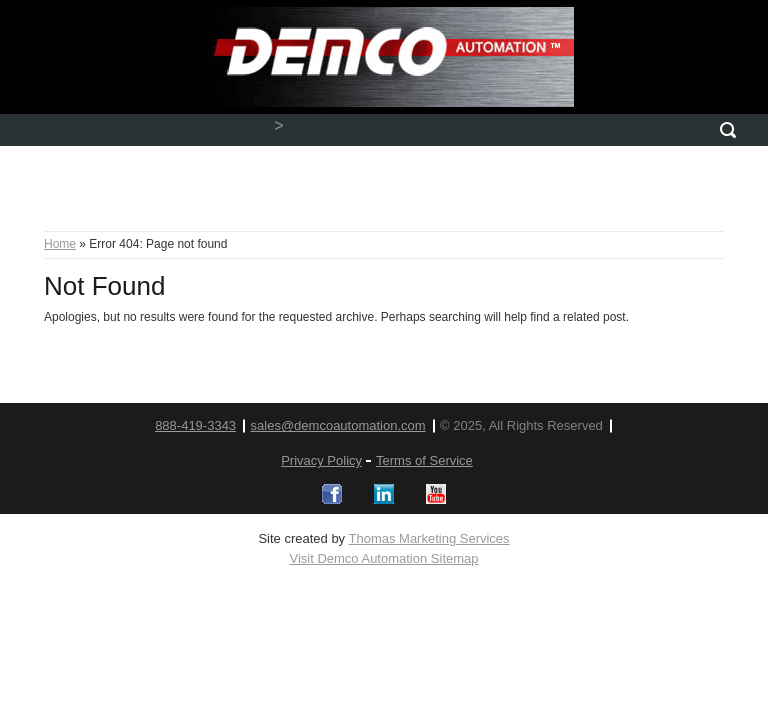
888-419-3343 (195, 425)
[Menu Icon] (40, 130)
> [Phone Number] (278, 125)
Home (60, 244)
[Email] (499, 130)
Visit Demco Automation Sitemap (383, 558)
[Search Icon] (728, 130)
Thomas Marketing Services (428, 538)
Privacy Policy (321, 460)
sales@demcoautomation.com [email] (338, 425)
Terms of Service (424, 460)
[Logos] (332, 494)
